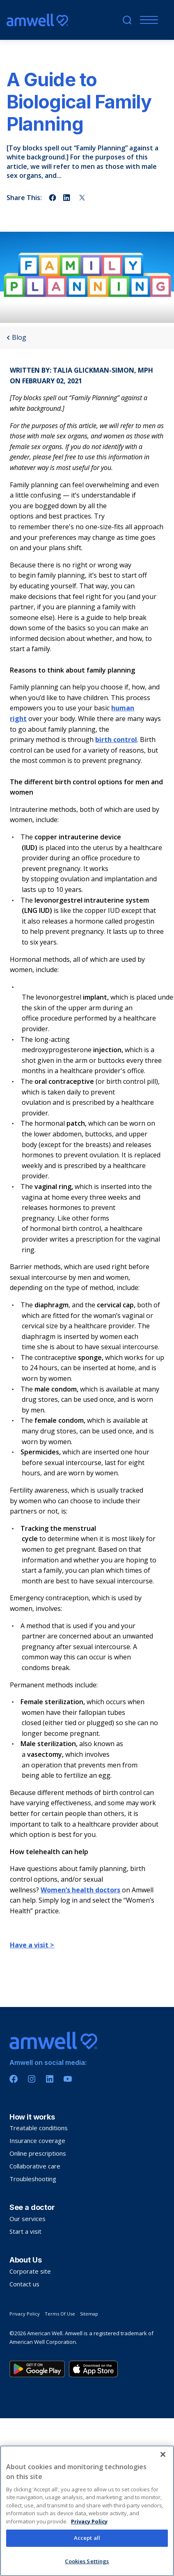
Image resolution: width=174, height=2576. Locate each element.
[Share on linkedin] (67, 198)
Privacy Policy (24, 2314)
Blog (16, 337)
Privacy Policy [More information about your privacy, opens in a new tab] (89, 2567)
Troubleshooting (32, 2179)
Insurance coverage (37, 2140)
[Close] (163, 2501)
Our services (27, 2218)
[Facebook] (14, 2079)
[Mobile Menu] (147, 20)
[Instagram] (32, 2079)
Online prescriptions (37, 2153)
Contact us (24, 2284)
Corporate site (30, 2271)
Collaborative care (34, 2166)
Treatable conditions (38, 2128)
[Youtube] (68, 2079)
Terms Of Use (60, 2314)
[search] (127, 20)
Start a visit (25, 2231)
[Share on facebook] (52, 198)
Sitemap (89, 2314)
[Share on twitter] (82, 198)
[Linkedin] (50, 2079)
